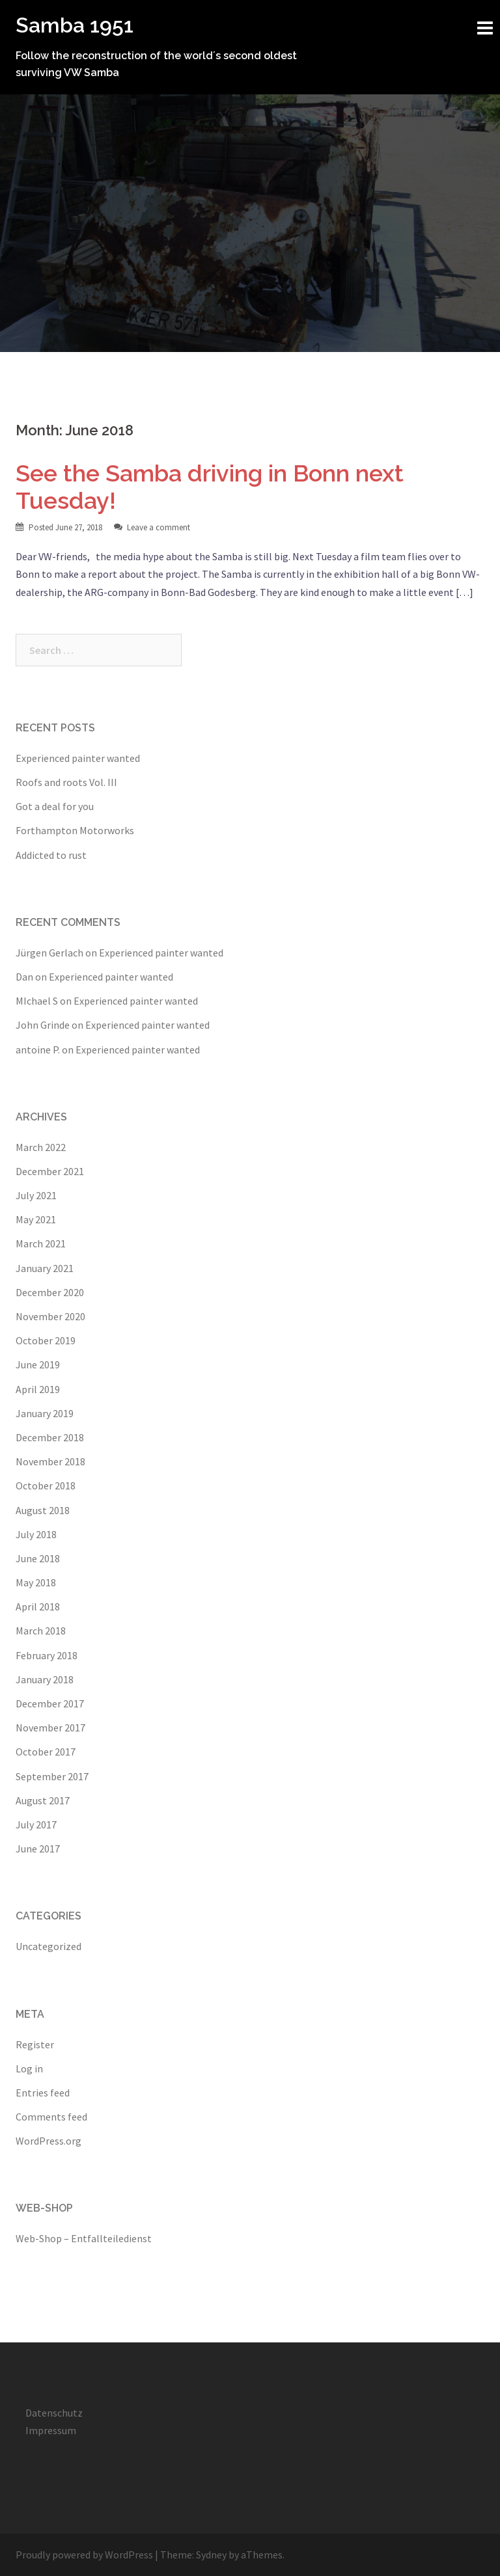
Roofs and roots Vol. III (66, 782)
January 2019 (45, 1413)
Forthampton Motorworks (75, 830)
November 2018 (50, 1461)
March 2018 (41, 1630)
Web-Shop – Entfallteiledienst (84, 2238)
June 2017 (38, 1848)
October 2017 (46, 1751)
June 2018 (38, 1558)
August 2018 (43, 1510)
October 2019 (46, 1340)
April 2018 (38, 1606)
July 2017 (36, 1824)
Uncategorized (48, 1946)
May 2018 (36, 1582)
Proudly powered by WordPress (84, 2554)
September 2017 (52, 1776)
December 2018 (50, 1437)
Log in (29, 2068)
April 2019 (38, 1389)
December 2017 (50, 1703)
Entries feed (43, 2092)
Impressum (50, 2430)
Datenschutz (54, 2412)
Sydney (211, 2554)
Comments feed (51, 2116)
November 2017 (50, 1727)
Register (35, 2044)
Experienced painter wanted (78, 758)
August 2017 (43, 1800)
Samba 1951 (74, 25)
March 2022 (41, 1147)
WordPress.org (48, 2140)
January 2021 (45, 1268)
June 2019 (38, 1364)
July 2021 (36, 1195)
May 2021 (36, 1219)
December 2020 (50, 1292)
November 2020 (50, 1316)
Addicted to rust (51, 854)
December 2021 (50, 1171)
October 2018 (46, 1485)
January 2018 (45, 1679)
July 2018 (36, 1534)
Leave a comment (158, 527)
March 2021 (41, 1243)
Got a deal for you (55, 806)
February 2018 (46, 1655)
